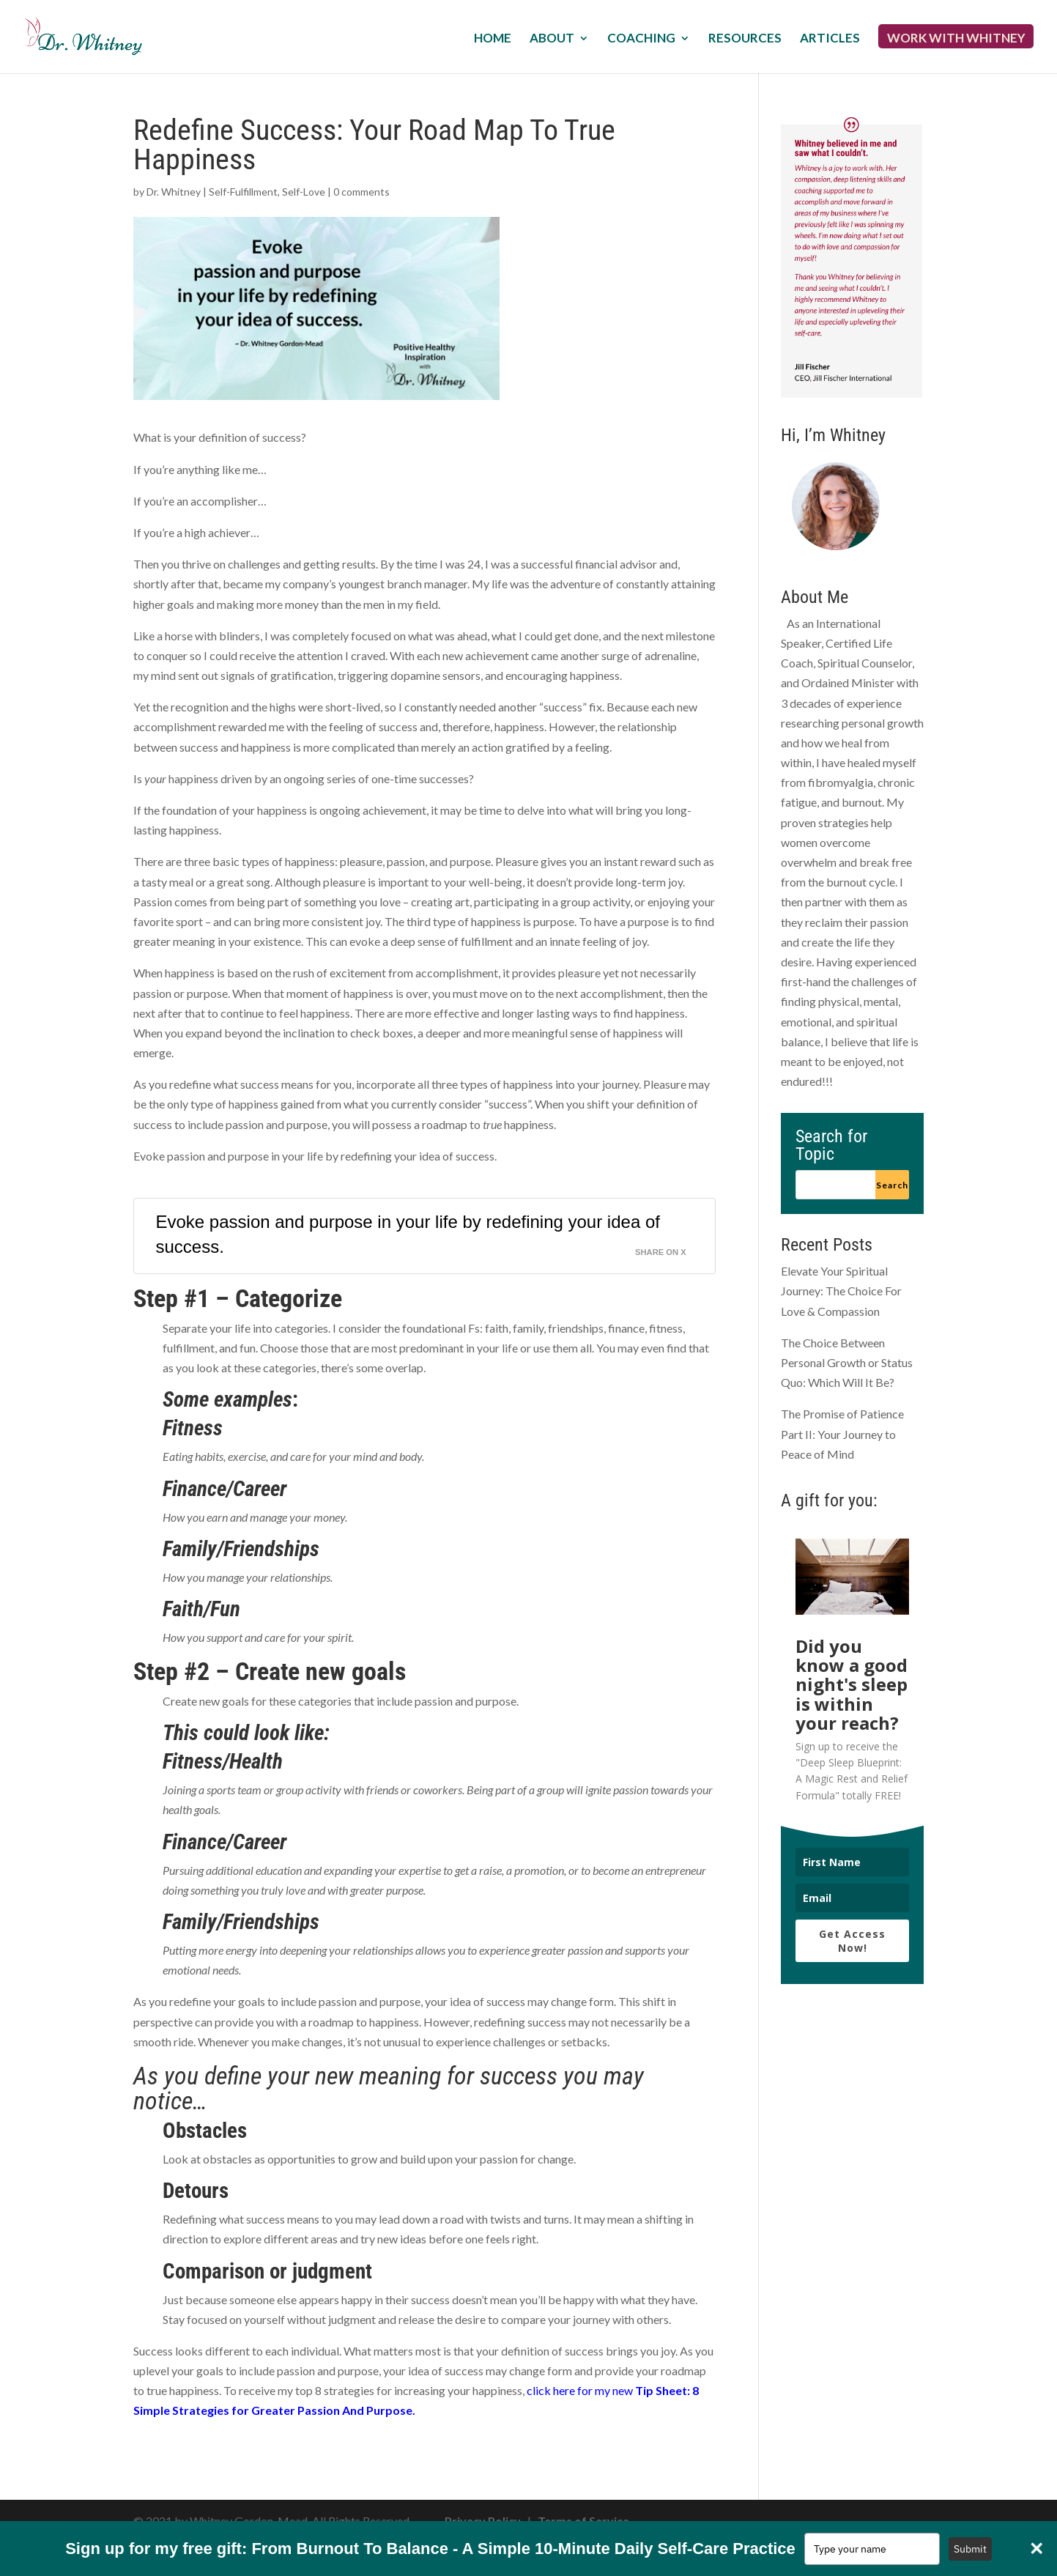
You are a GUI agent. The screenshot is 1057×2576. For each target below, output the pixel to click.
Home (492, 39)
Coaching (641, 39)
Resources (745, 39)
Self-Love (303, 191)
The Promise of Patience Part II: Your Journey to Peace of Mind (842, 1433)
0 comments (361, 191)
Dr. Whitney (174, 191)
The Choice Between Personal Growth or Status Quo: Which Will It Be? (847, 1362)
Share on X (660, 1252)
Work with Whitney (956, 39)
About (552, 39)
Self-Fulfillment (243, 191)
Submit (970, 2548)
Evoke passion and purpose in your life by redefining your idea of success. (408, 1234)
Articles (830, 39)
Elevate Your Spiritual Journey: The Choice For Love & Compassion (841, 1290)
